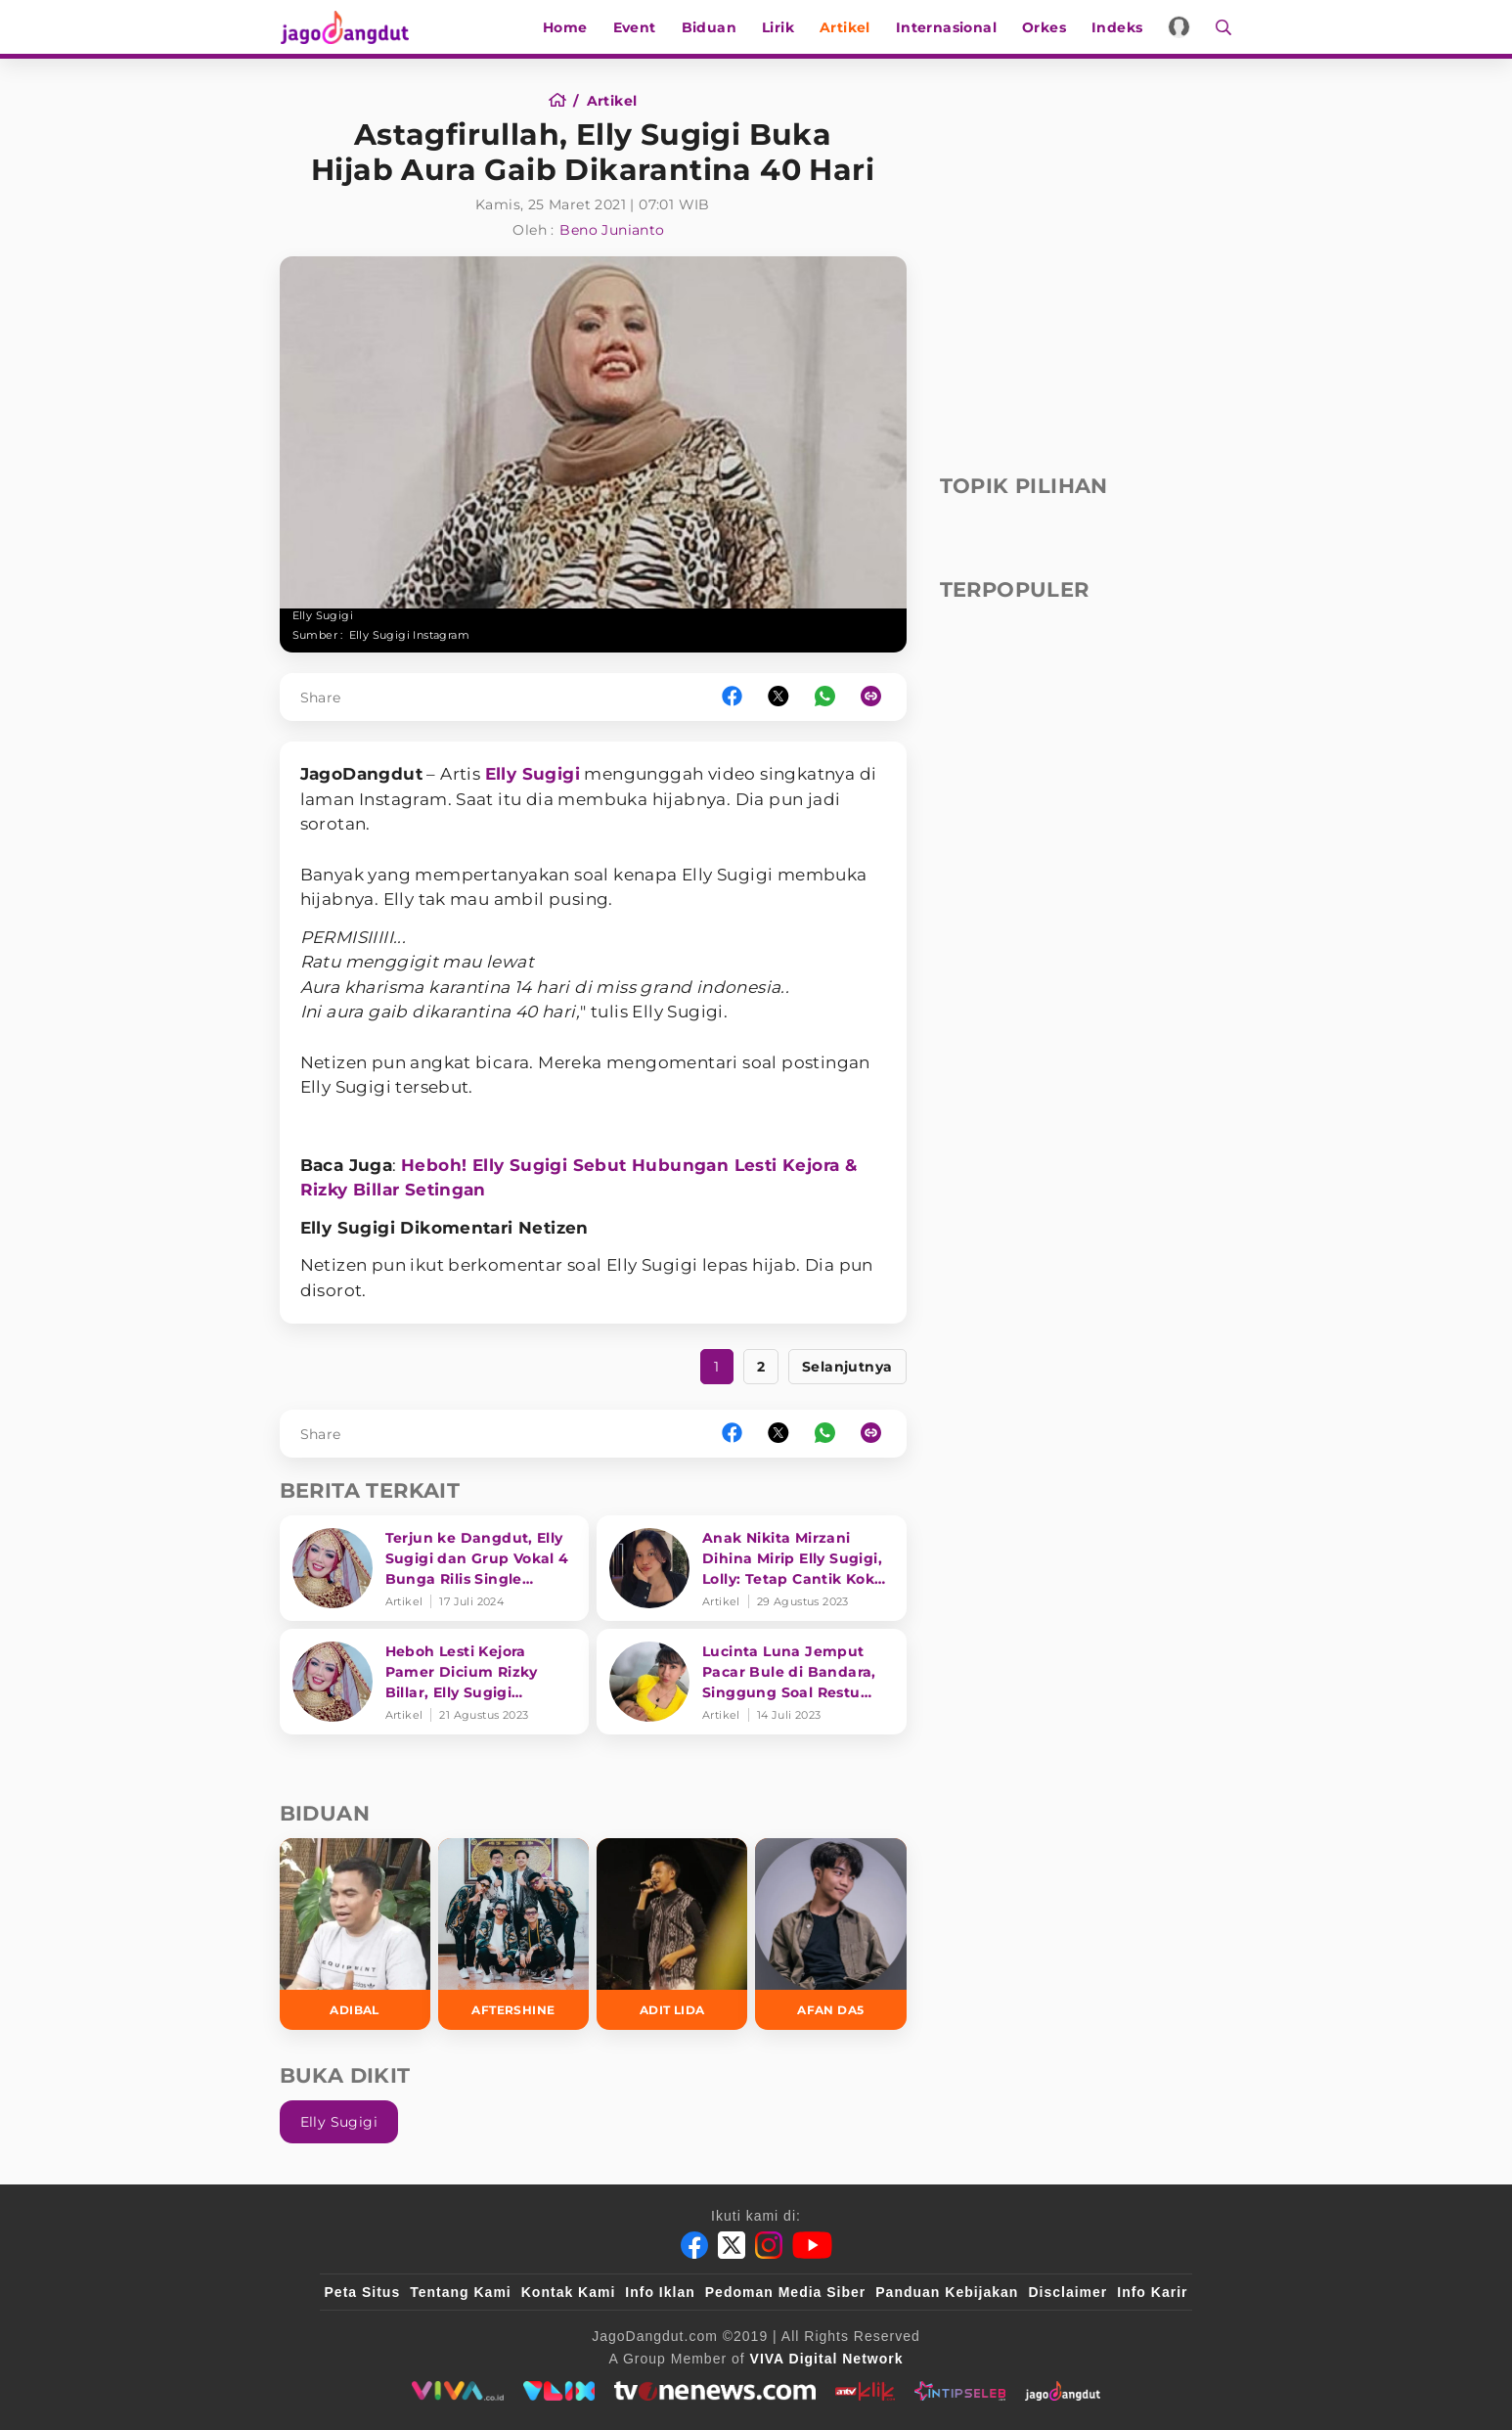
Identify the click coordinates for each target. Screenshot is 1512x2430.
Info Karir (1152, 2292)
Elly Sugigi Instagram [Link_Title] (409, 635)
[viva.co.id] (457, 2391)
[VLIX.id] (559, 2391)
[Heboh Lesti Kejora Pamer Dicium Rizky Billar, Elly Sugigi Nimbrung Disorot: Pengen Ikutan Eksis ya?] (435, 1681)
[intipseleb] (959, 2391)
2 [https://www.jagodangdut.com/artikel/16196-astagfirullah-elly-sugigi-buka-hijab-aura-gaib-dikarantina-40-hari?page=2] (761, 1366)
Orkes (1045, 27)
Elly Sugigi (532, 774)
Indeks (1117, 27)
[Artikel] (612, 101)
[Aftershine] (513, 1933)
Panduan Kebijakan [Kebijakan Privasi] (946, 2292)
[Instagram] (768, 2245)
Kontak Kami (568, 2292)
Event (635, 27)
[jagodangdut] (1062, 2391)
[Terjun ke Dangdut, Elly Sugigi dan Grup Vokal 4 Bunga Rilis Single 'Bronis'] (435, 1568)
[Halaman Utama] (350, 27)
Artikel (846, 27)
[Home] (564, 101)
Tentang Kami (460, 2292)
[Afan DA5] (830, 1933)
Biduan (710, 27)
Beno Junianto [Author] (611, 230)
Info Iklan (659, 2292)
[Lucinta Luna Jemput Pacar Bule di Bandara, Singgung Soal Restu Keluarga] (752, 1681)
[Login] (1181, 27)
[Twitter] (731, 2245)
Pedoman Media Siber (785, 2292)
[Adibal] (355, 1933)
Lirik (779, 27)
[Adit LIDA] (672, 1933)
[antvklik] (865, 2391)
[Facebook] (694, 2245)
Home (566, 27)
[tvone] (714, 2391)
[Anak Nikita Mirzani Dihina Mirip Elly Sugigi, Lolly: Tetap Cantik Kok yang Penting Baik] (752, 1568)
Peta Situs (363, 2292)
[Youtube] (812, 2245)
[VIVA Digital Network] (827, 2358)
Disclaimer (1067, 2292)
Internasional (947, 27)
